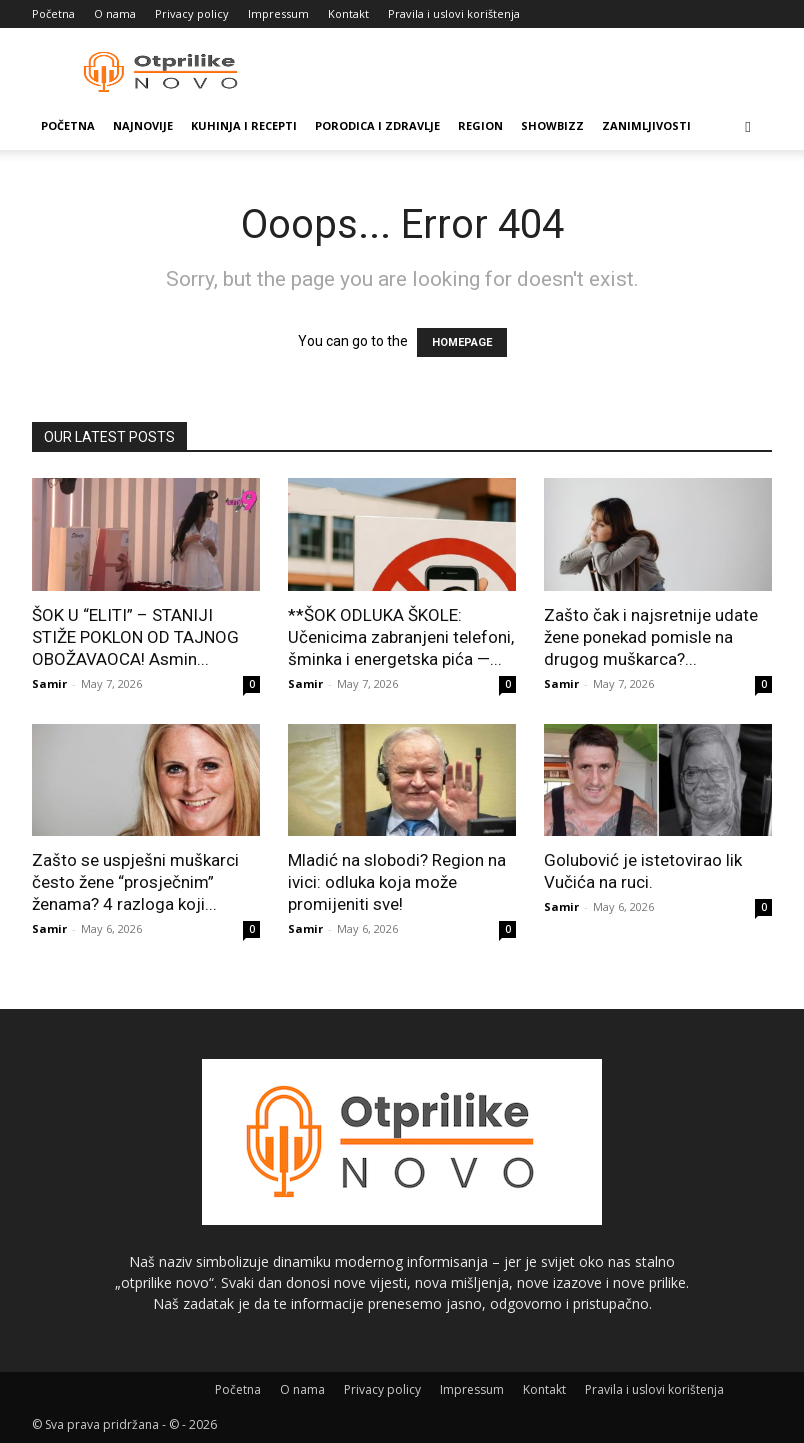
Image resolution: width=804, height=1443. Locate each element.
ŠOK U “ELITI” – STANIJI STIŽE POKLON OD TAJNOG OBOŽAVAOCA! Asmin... (135, 637)
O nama (115, 13)
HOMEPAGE (462, 342)
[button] (748, 126)
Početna (53, 13)
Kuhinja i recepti (244, 125)
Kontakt (348, 13)
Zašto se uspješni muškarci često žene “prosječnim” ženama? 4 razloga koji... (135, 882)
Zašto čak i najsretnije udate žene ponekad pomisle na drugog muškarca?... (651, 637)
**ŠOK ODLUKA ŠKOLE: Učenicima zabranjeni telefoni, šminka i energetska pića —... (401, 637)
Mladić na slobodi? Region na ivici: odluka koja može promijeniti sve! (397, 882)
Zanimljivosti (646, 125)
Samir (49, 683)
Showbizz (552, 125)
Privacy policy (192, 13)
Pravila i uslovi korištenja (454, 13)
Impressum (278, 13)
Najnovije (143, 125)
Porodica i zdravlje (377, 125)
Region (480, 125)
